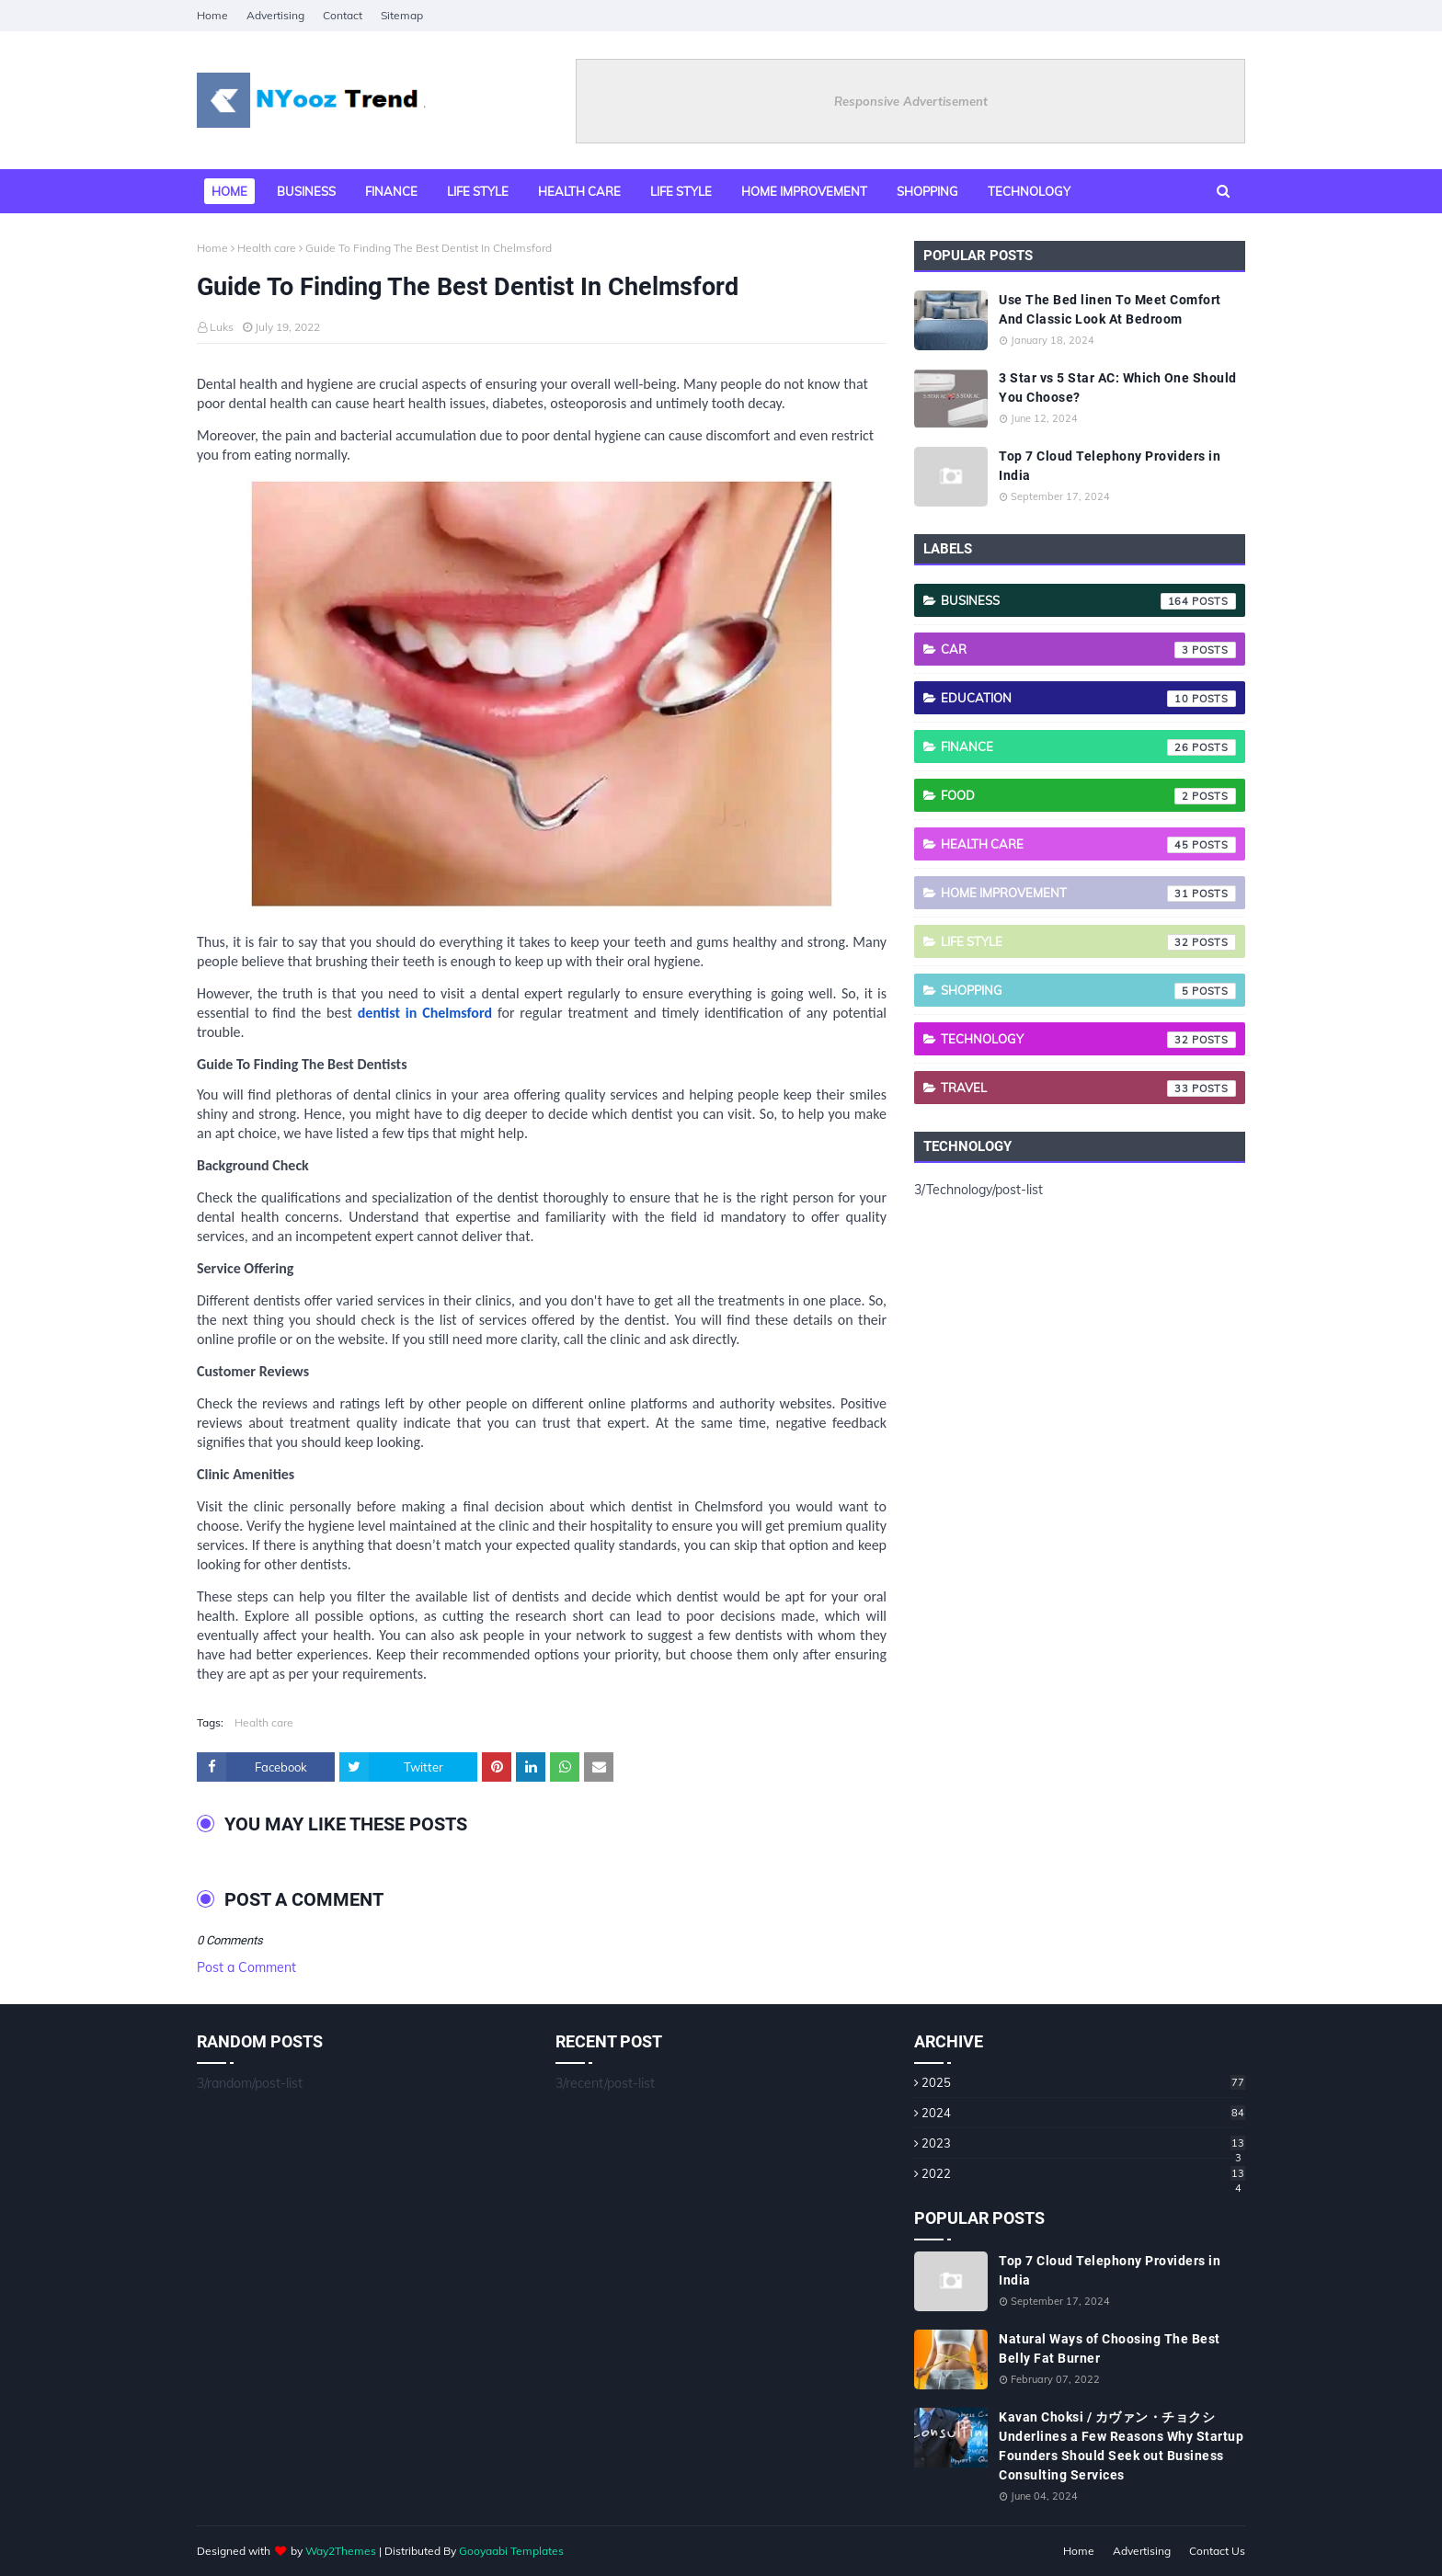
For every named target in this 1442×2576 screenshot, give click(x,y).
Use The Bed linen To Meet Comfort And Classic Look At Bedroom (1110, 309)
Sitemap (402, 15)
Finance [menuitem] (391, 191)
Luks (222, 327)
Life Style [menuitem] (681, 191)
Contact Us (1217, 2551)
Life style (1088, 942)
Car (1088, 650)
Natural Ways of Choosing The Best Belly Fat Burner (1109, 2348)
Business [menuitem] (306, 191)
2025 (1083, 2082)
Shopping (1088, 991)
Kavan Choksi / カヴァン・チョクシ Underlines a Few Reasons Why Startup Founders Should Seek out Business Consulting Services (1121, 2446)
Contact (342, 15)
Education (1088, 698)
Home (212, 15)
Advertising (275, 15)
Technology (1088, 1040)
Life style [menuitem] (478, 191)
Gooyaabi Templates (511, 2551)
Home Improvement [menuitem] (804, 191)
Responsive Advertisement (911, 101)
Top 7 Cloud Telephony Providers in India (1109, 466)
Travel (1088, 1088)
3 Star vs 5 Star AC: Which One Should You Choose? (1118, 387)
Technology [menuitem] (1029, 191)
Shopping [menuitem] (927, 191)
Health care (266, 248)
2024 (1083, 2112)
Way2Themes (340, 2551)
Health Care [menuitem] (579, 191)
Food (1088, 796)
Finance (1088, 747)
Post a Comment (246, 1967)
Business (1088, 601)
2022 (1083, 2173)
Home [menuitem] (229, 191)
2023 (1083, 2143)
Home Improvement (1088, 893)
